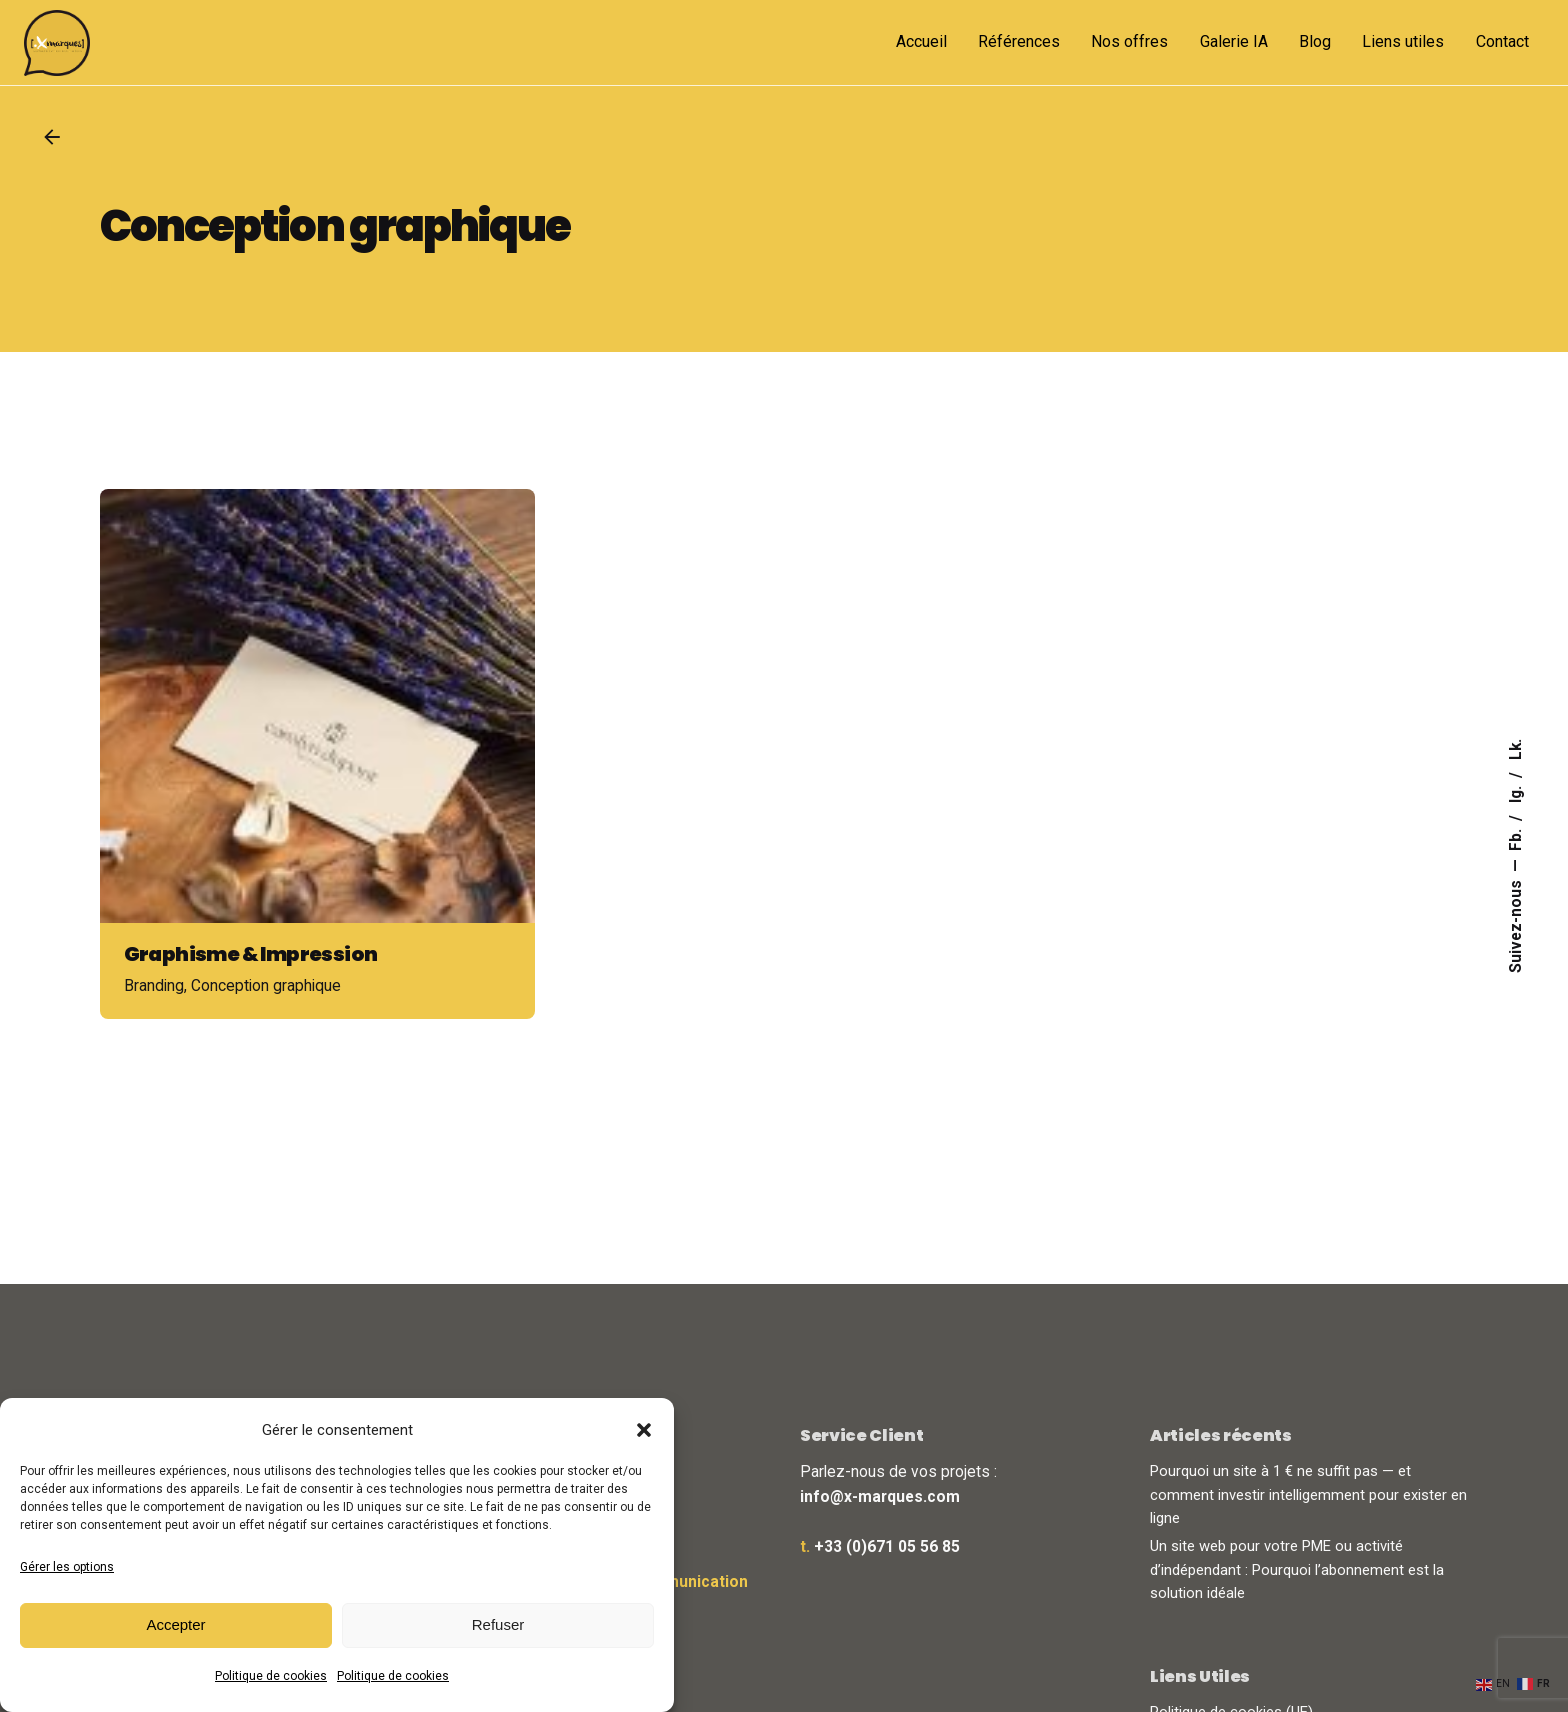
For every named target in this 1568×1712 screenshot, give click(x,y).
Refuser (498, 1624)
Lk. (1517, 749)
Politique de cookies (271, 1676)
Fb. (1517, 838)
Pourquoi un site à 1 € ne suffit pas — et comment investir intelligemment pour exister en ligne (1308, 1494)
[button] (644, 1430)
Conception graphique (266, 1012)
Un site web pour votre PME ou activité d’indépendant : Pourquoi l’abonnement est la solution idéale (1297, 1569)
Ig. (1517, 792)
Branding (154, 1012)
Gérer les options (67, 1567)
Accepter (175, 1624)
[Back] (52, 137)
